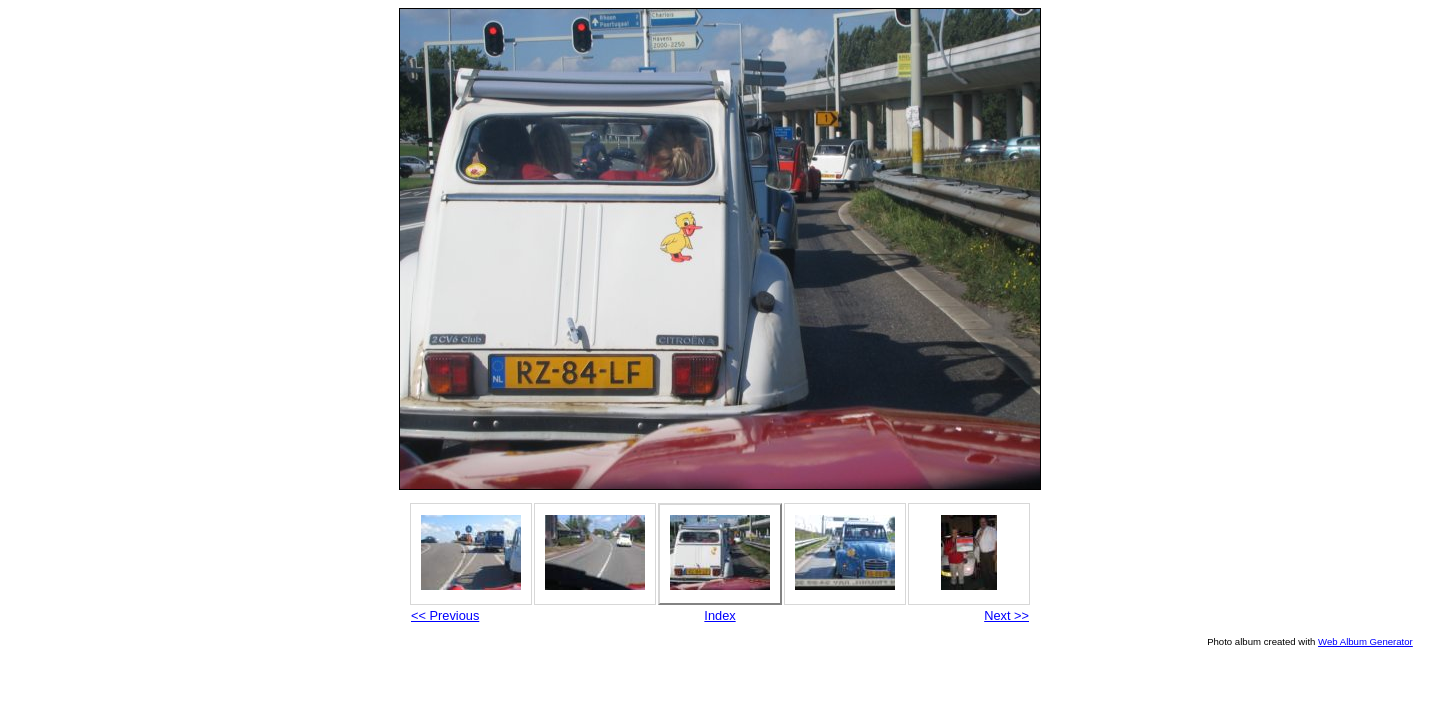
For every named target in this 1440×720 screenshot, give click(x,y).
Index (719, 615)
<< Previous (445, 615)
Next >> (1006, 615)
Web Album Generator (1365, 641)
